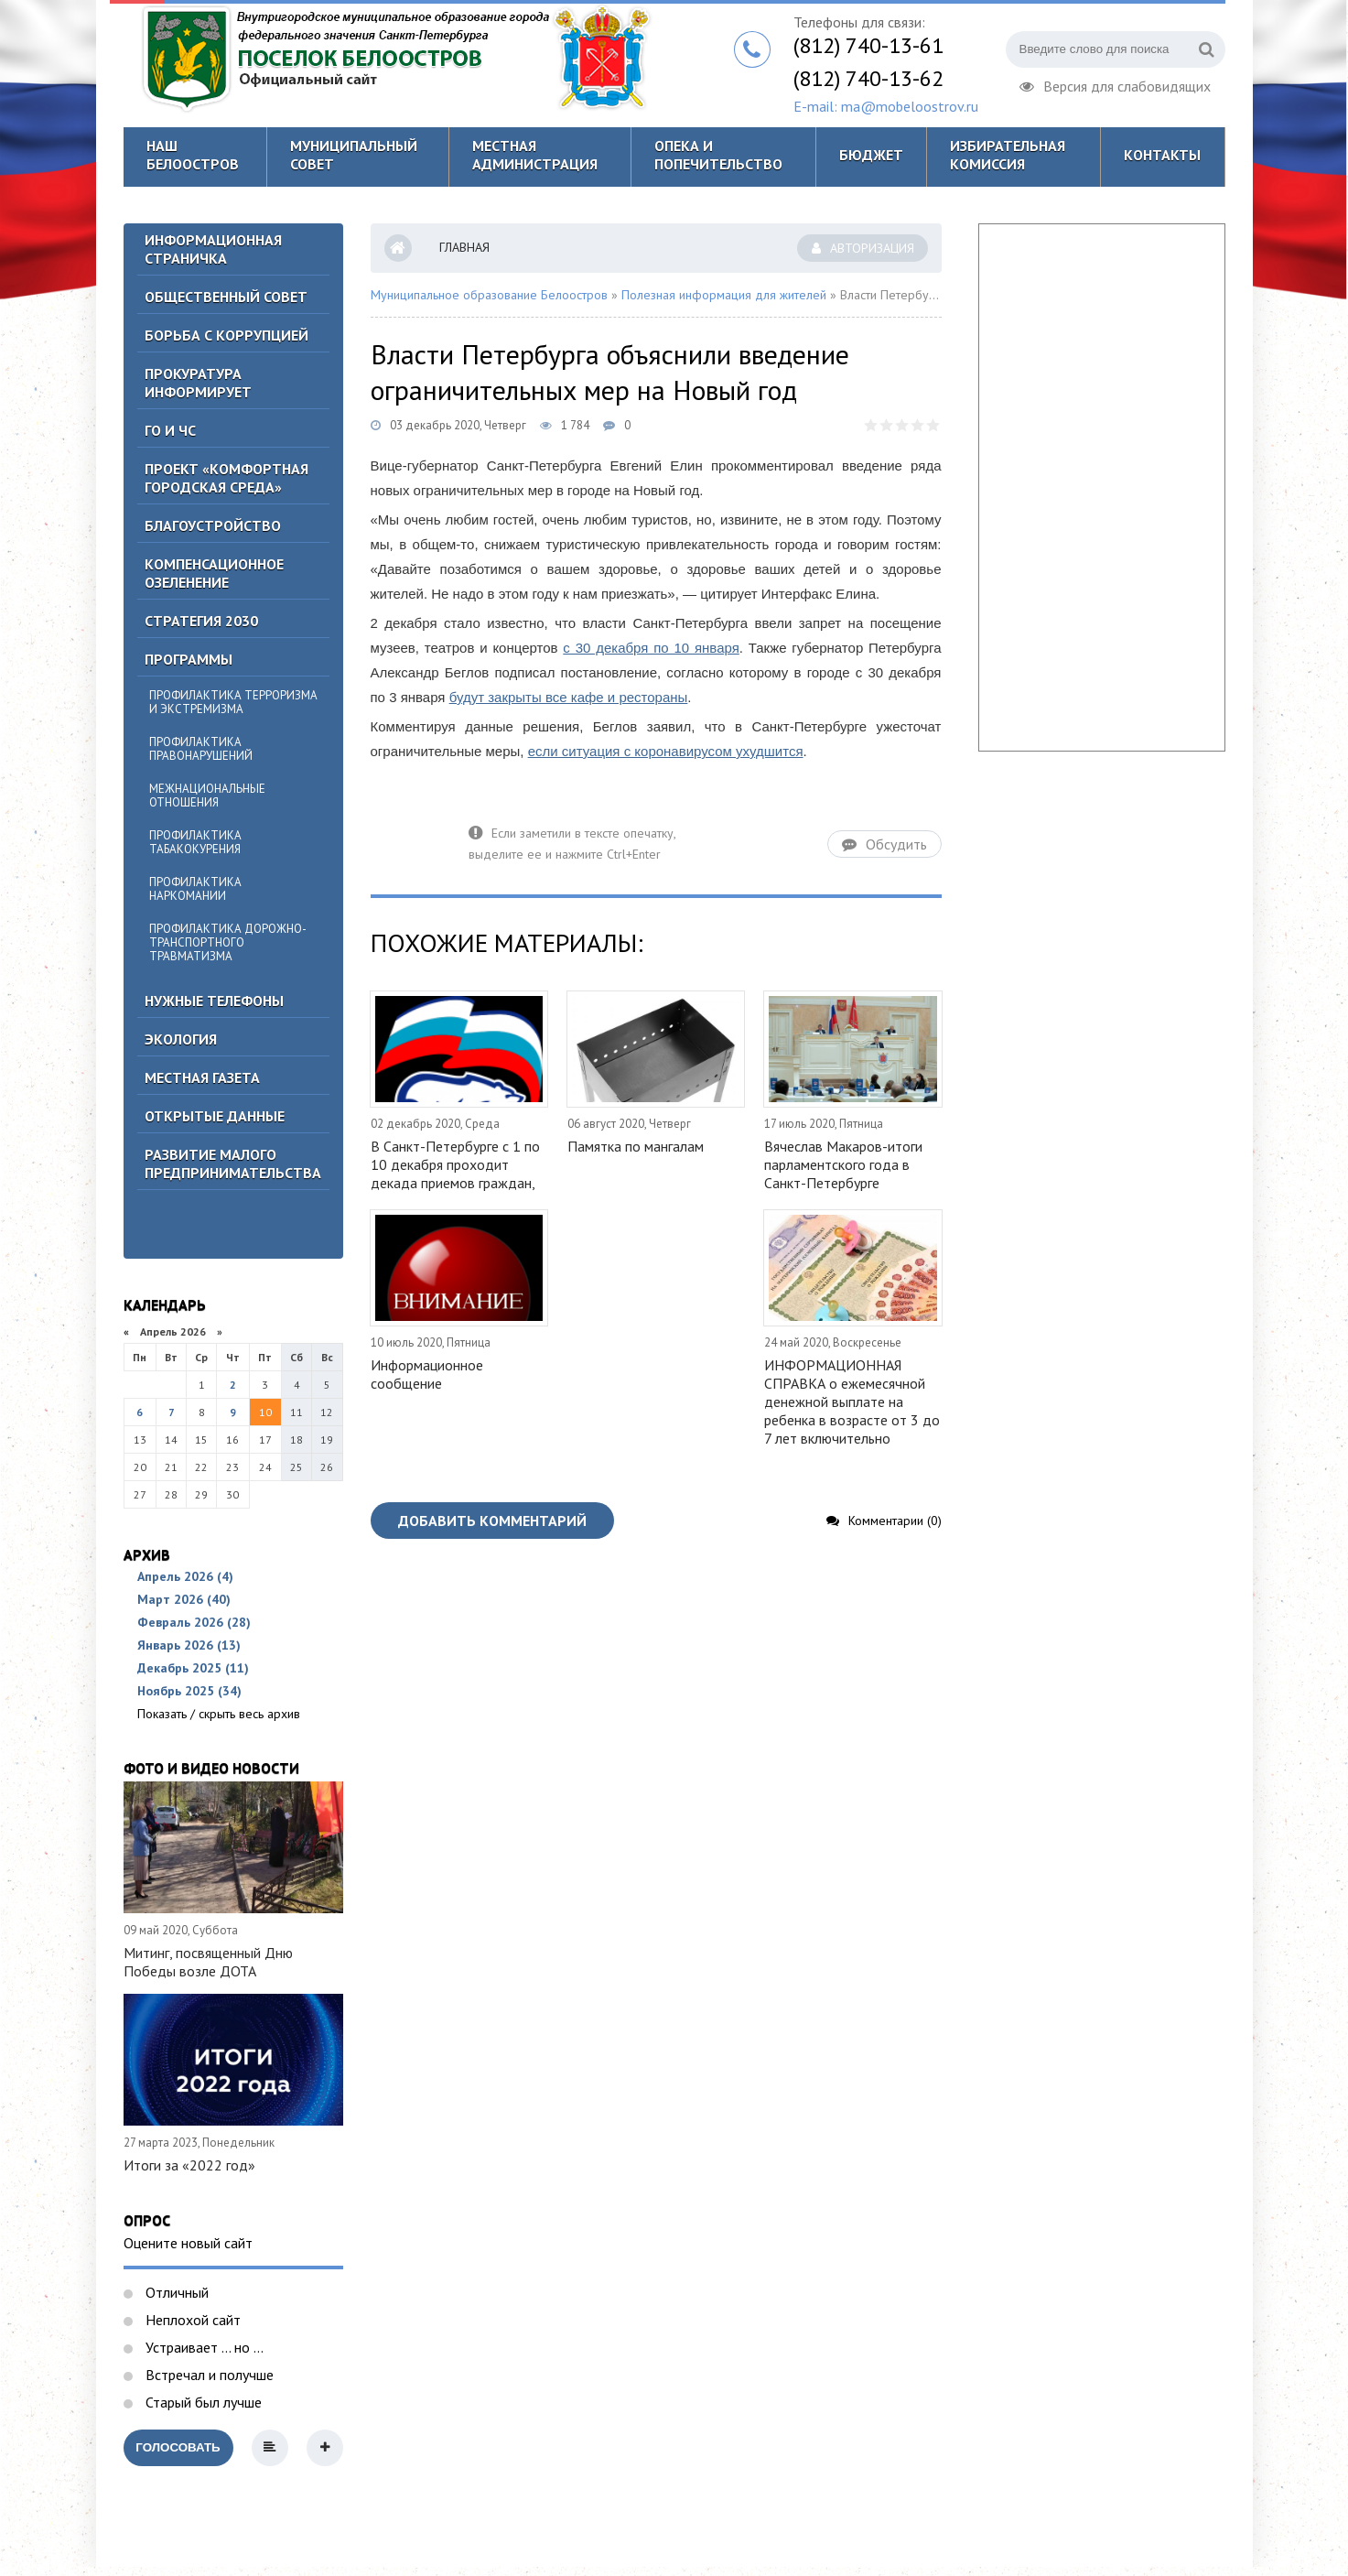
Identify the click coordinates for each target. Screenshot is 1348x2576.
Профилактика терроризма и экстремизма (233, 702)
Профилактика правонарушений (201, 748)
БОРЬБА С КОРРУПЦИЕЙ (226, 335)
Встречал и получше (208, 2374)
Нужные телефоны (214, 1000)
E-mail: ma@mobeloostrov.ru (885, 106)
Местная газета (202, 1077)
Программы (188, 659)
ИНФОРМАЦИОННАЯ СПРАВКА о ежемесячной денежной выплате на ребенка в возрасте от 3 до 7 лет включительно (852, 1401)
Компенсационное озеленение (214, 573)
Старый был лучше (202, 2402)
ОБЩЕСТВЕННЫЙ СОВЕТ (226, 296)
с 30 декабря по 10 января (651, 647)
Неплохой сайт (191, 2320)
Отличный (175, 2292)
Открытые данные (215, 1116)
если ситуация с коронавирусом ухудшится (665, 751)
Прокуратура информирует (198, 382)
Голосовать (177, 2447)
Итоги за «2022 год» (189, 2165)
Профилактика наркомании (195, 889)
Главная (464, 247)
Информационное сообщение (427, 1374)
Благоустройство (213, 525)
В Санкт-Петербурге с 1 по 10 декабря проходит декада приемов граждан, (455, 1164)
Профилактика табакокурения (195, 842)
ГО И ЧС (170, 430)
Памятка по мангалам (635, 1146)
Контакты (1162, 155)
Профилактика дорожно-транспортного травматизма (228, 942)
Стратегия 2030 (201, 621)
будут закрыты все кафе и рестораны (568, 697)
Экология (181, 1039)
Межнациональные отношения (207, 795)
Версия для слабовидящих (1115, 84)
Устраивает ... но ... (203, 2347)
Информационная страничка (213, 249)
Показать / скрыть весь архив (218, 1713)
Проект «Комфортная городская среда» (226, 478)
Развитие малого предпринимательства (233, 1163)
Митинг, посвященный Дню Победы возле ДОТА (208, 1961)
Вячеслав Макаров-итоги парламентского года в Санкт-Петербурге (843, 1164)
